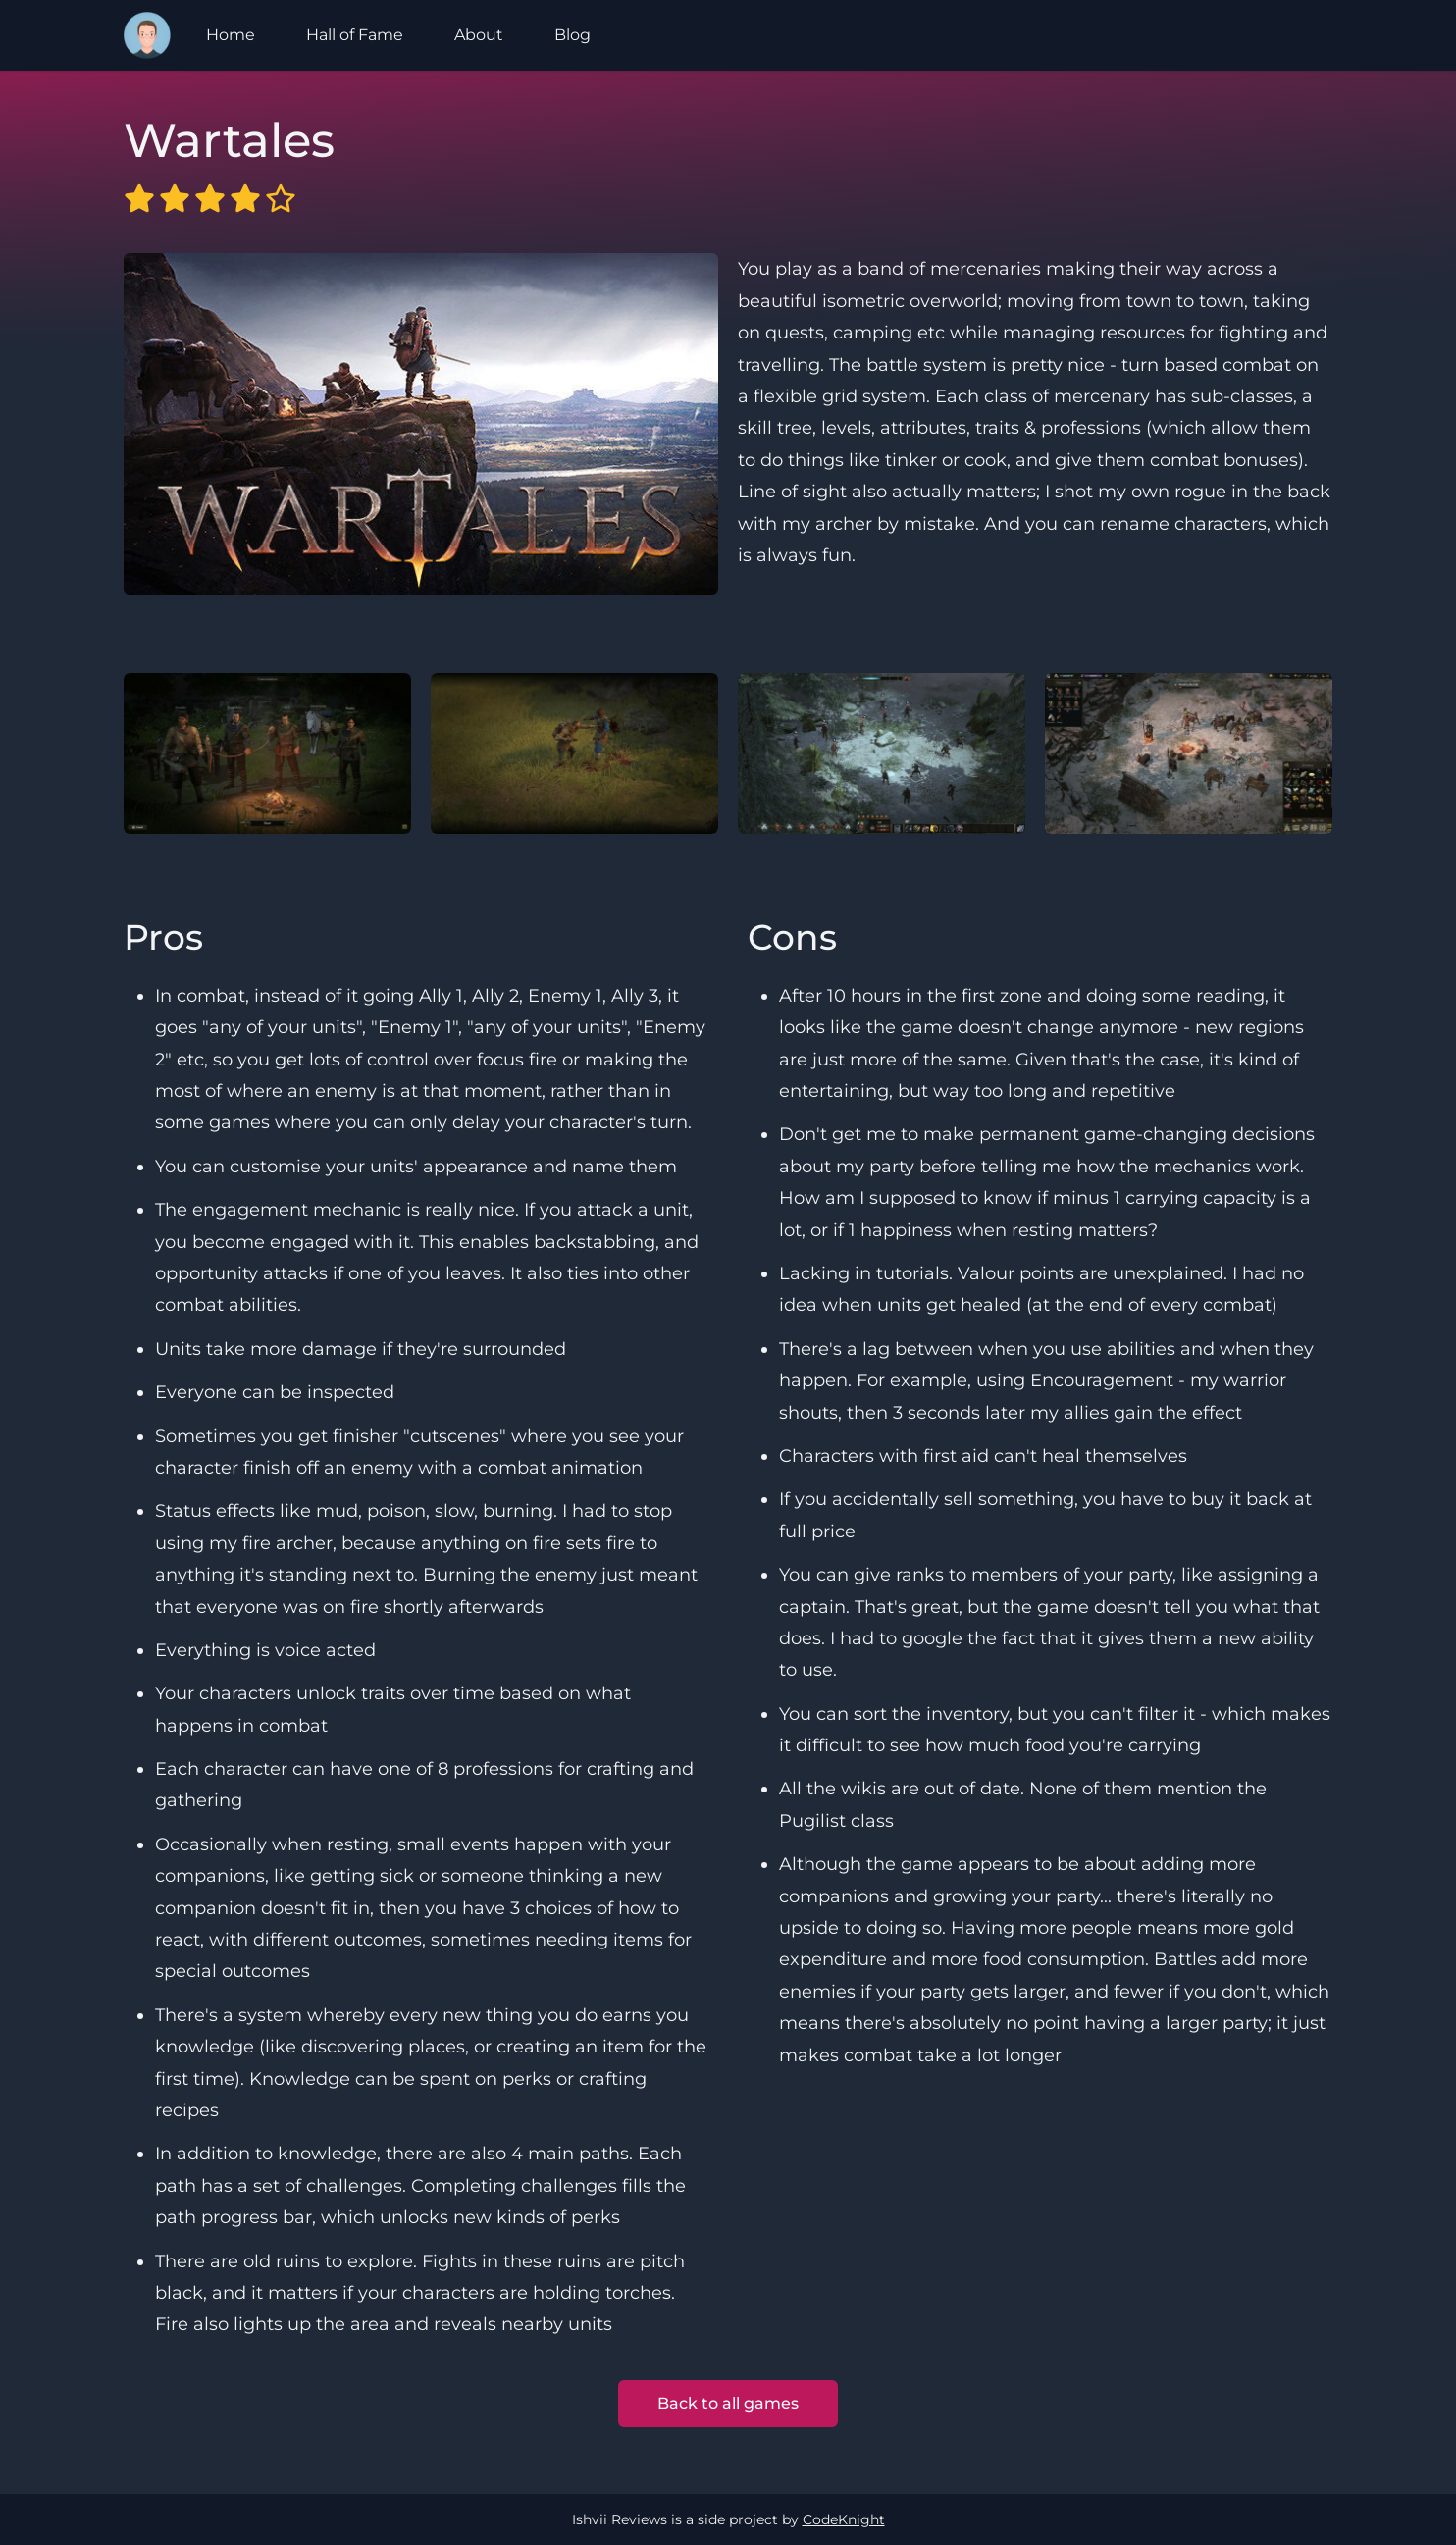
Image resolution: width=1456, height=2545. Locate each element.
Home (230, 35)
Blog (572, 35)
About (478, 35)
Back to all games (728, 2403)
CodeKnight (844, 2519)
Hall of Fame (354, 35)
